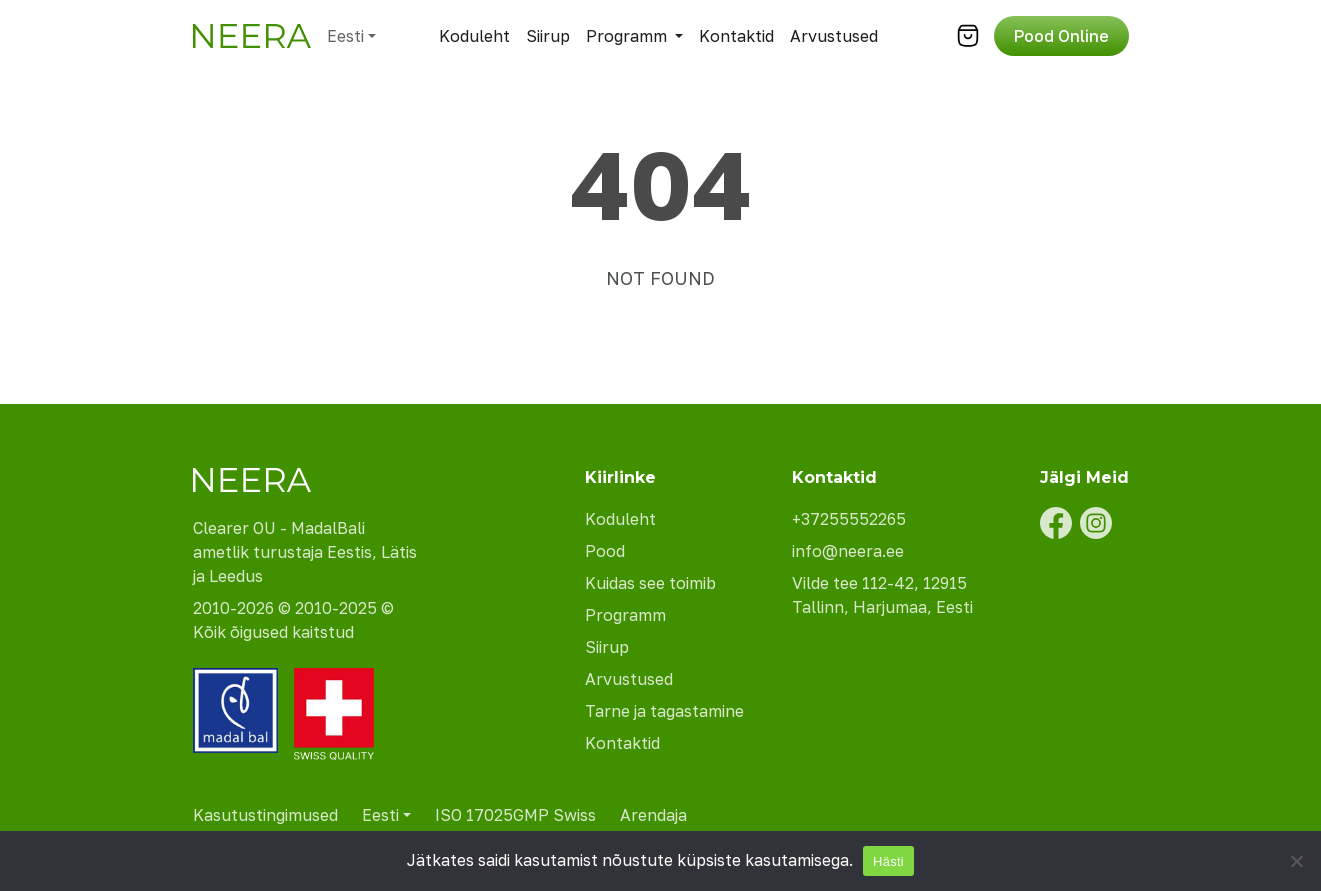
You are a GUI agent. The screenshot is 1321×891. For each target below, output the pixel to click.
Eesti (345, 36)
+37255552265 (849, 519)
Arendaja (653, 815)
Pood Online (1061, 36)
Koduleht (474, 36)
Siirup (548, 36)
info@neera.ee (848, 551)
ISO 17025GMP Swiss (515, 815)
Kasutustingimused (265, 815)
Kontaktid (736, 36)
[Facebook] (1056, 523)
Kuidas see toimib (650, 583)
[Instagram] (1096, 523)
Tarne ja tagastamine (664, 711)
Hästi (888, 861)
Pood (605, 551)
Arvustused (834, 36)
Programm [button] (626, 36)
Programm (625, 615)
